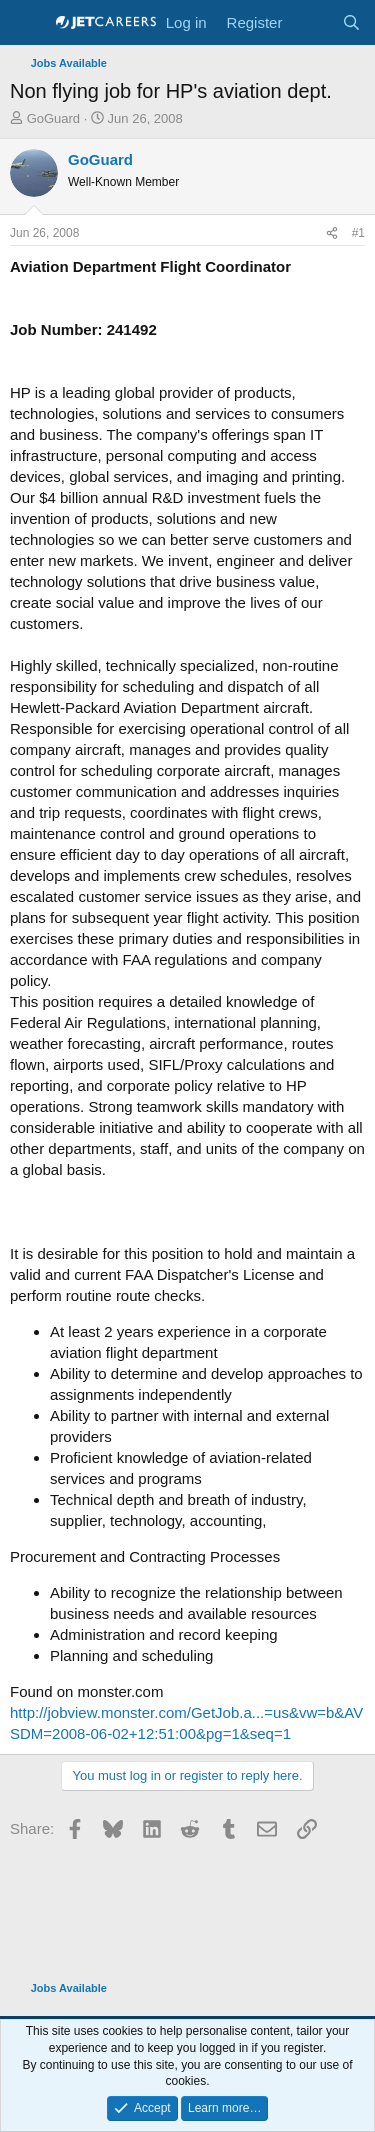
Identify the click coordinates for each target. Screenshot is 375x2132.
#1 (358, 233)
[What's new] (311, 22)
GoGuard (53, 118)
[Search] (351, 22)
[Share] (332, 233)
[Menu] (27, 23)
